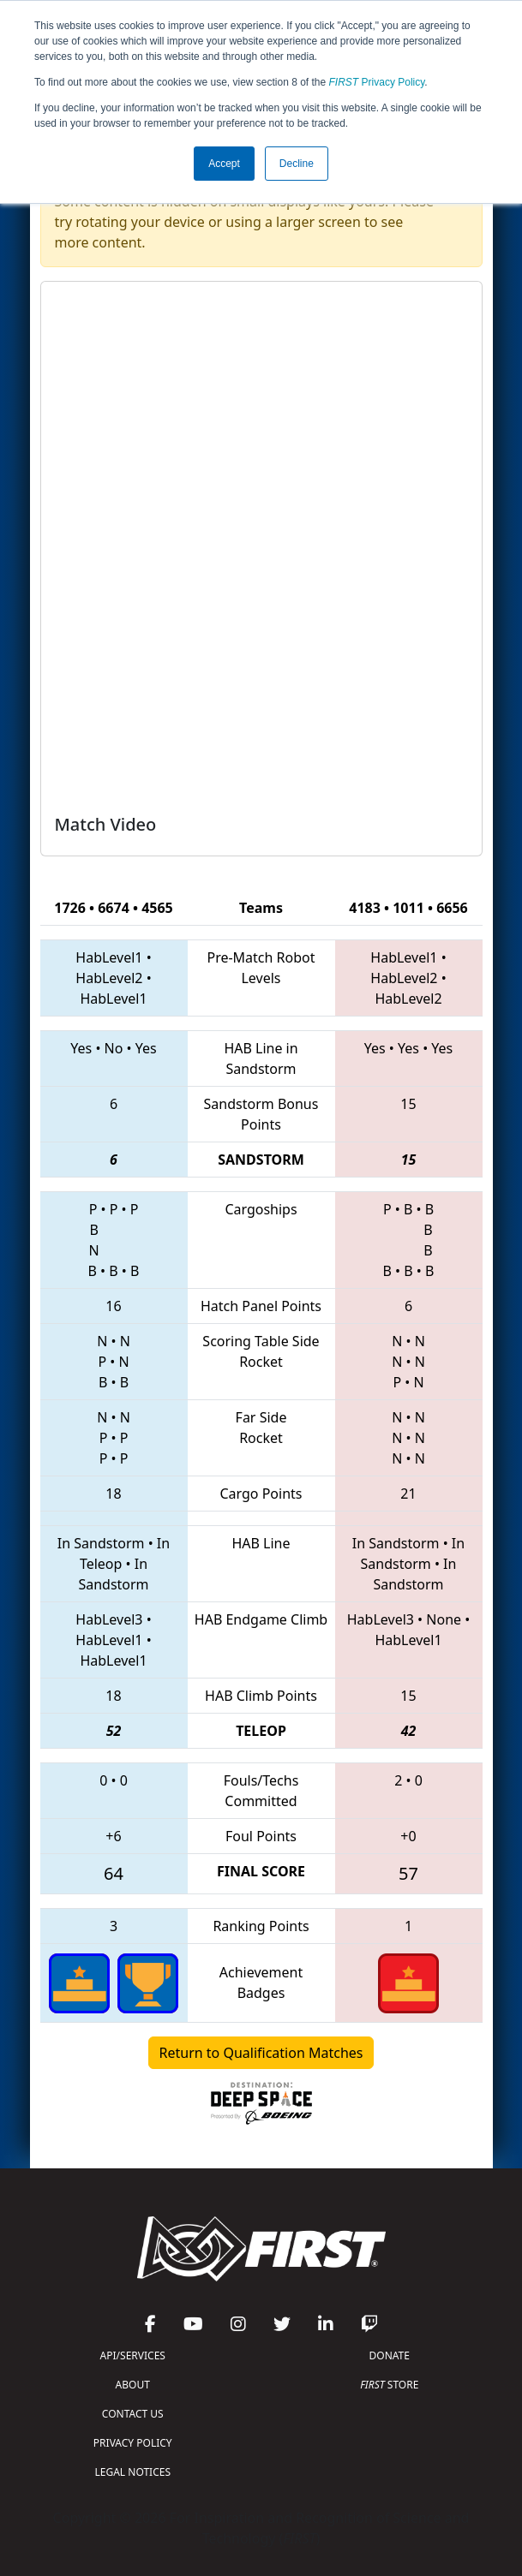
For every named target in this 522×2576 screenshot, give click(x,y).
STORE (389, 2384)
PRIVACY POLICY (132, 2443)
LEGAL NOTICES (133, 2472)
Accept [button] (224, 164)
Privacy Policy (377, 82)
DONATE (389, 2355)
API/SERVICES (132, 2355)
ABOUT (133, 2384)
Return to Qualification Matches (261, 2052)
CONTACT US (133, 2413)
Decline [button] (296, 164)
